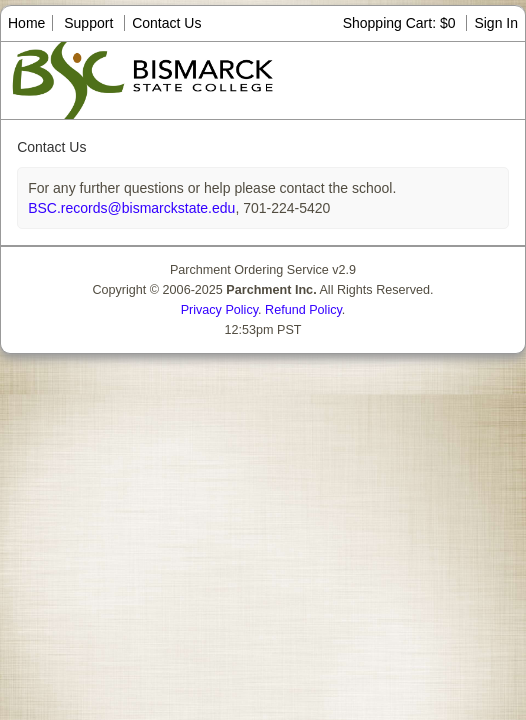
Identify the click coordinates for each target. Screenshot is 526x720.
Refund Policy (303, 310)
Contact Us (166, 23)
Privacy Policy (219, 310)
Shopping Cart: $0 (401, 23)
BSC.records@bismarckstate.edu (131, 208)
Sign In (496, 23)
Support (88, 23)
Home (26, 23)
